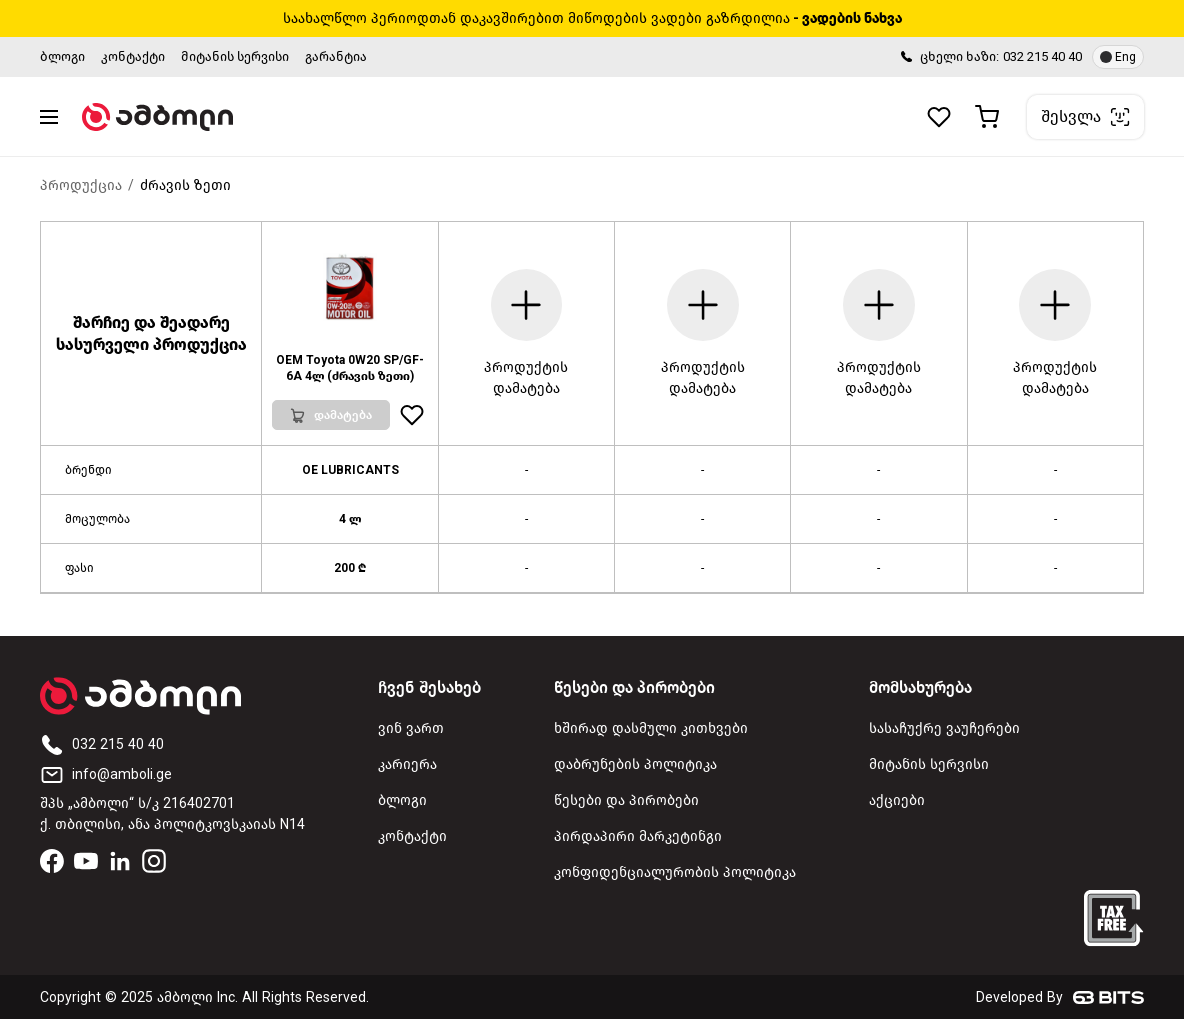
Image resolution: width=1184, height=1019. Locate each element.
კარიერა (407, 764)
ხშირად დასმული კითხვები (651, 728)
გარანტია (336, 56)
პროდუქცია (81, 185)
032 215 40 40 (1042, 56)
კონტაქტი (133, 56)
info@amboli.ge (106, 774)
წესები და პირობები (626, 800)
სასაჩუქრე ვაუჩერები (944, 728)
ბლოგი (62, 56)
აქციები (897, 800)
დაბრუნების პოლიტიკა (635, 764)
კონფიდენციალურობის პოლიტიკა (675, 872)
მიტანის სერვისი (235, 56)
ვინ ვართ (411, 728)
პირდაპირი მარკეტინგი (638, 836)
